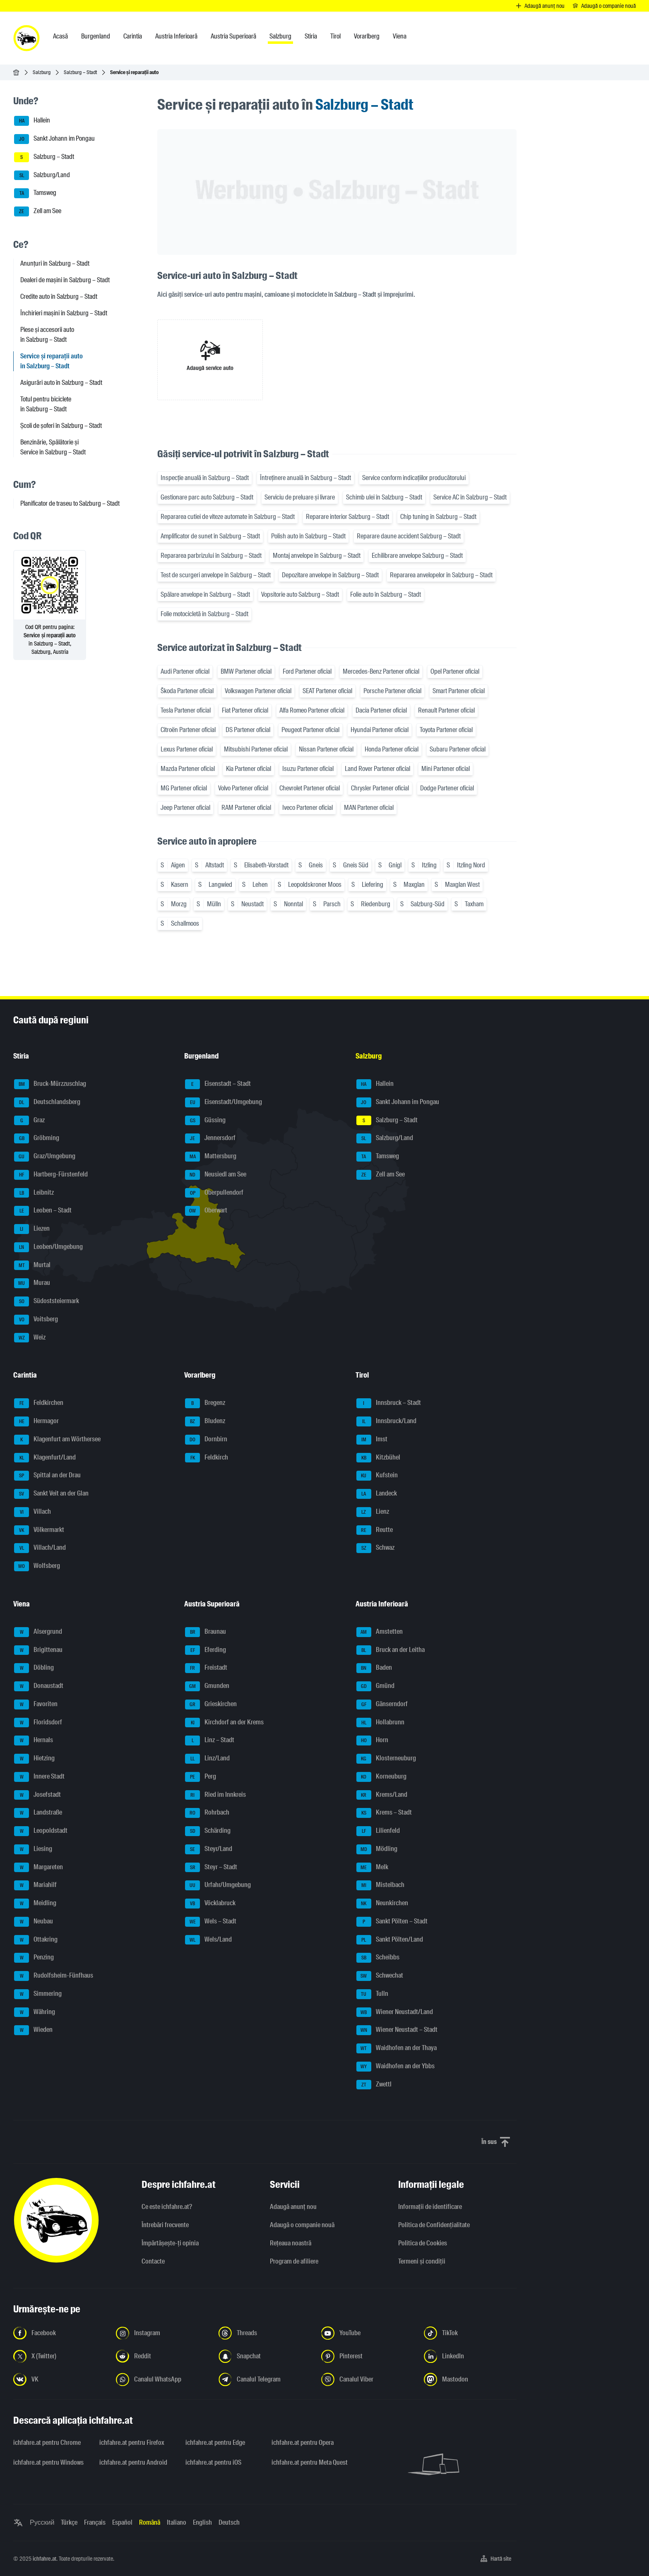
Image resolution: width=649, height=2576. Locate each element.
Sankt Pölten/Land (389, 1940)
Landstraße (38, 1813)
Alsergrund (38, 1632)
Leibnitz (34, 1193)
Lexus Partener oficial (187, 749)
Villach (32, 1512)
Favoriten (36, 1704)
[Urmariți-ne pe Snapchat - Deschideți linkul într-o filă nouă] (265, 2356)
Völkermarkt (39, 1530)
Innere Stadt (39, 1777)
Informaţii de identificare (430, 2206)
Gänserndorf (382, 1704)
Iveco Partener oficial (307, 807)
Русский (42, 2522)
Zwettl (374, 2085)
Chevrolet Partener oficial (309, 788)
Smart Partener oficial (459, 691)
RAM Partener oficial (246, 807)
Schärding (208, 1831)
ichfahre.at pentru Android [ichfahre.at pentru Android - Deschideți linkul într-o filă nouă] (133, 2462)
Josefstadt (37, 1795)
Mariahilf (35, 1885)
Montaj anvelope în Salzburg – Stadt (317, 555)
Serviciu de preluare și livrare (299, 497)
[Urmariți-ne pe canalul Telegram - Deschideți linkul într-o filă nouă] (265, 2379)
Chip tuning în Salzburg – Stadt (438, 516)
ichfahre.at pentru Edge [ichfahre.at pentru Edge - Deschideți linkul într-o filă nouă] (215, 2442)
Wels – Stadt (210, 1922)
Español (122, 2522)
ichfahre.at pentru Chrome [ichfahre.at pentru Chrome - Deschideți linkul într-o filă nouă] (47, 2442)
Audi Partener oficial (185, 671)
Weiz (30, 1338)
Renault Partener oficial (446, 710)
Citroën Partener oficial (188, 729)
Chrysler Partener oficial (380, 788)
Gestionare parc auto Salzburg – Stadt (207, 497)
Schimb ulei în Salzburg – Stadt (384, 497)
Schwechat (379, 1976)
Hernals (33, 1740)
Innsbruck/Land (386, 1421)
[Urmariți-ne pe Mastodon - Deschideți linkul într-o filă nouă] (470, 2379)
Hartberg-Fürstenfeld (51, 1175)
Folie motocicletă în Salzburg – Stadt (204, 614)
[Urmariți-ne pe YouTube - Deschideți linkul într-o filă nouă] (367, 2333)
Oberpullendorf (214, 1193)
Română (149, 2522)
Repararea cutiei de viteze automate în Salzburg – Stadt (228, 516)
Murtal (32, 1265)
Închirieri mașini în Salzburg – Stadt (63, 313)
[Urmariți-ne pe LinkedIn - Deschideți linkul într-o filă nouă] (470, 2356)
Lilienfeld (378, 1831)
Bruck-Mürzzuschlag (50, 1084)
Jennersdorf (210, 1138)
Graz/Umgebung (44, 1157)
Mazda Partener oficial (188, 768)
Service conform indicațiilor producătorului (414, 477)
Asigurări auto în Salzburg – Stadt (61, 382)
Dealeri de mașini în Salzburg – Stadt (65, 280)
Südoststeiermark (46, 1301)
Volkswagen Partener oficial (258, 691)
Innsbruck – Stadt (388, 1403)
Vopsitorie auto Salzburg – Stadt (300, 594)
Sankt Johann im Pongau (54, 139)
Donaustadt (38, 1686)
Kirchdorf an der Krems (224, 1723)
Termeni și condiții (421, 2261)
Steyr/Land (208, 1849)
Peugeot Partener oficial (310, 729)
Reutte (374, 1530)
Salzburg (41, 72)
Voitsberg (36, 1320)
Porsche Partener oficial (392, 691)
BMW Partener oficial (246, 671)
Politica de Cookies (422, 2243)
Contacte (153, 2261)
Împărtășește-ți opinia (170, 2243)
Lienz (372, 1512)
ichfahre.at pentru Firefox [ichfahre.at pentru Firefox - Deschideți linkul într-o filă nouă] (131, 2442)
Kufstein (377, 1476)
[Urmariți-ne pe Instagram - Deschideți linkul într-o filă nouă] (162, 2333)
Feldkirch (206, 1458)
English (202, 2522)
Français (95, 2522)
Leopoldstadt (40, 1831)
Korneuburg (381, 1777)
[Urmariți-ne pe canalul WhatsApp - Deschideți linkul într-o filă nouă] (162, 2379)
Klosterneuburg (386, 1759)
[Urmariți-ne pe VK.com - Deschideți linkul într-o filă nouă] (59, 2379)
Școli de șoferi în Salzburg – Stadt (61, 425)
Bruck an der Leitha (390, 1650)
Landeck (376, 1494)
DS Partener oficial (248, 729)
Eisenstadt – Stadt (218, 1084)
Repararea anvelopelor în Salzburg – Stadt (441, 575)
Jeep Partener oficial (185, 807)
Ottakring (36, 1940)
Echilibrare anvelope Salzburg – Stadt (417, 555)
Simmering (38, 1994)
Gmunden (207, 1686)
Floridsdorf (38, 1723)
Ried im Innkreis (215, 1795)
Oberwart (206, 1211)
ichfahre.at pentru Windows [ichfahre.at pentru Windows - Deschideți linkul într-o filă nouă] (48, 2462)
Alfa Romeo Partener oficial (311, 710)
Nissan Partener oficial (326, 749)
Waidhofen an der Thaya (396, 2048)
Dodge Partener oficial (447, 788)
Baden (374, 1668)
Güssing (205, 1121)
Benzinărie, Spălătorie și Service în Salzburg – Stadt (53, 447)
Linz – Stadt (209, 1740)
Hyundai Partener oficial (380, 729)
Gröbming (36, 1138)
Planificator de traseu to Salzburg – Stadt (70, 503)
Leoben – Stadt (43, 1211)
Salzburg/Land (42, 175)
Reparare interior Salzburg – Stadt (347, 516)
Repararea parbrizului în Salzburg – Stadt (211, 555)
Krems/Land (381, 1795)
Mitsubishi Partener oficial (256, 749)
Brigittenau (38, 1650)
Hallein (32, 121)
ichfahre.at (44, 2558)
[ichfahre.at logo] (26, 38)
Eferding (205, 1650)
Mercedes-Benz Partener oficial (381, 671)
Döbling (34, 1668)
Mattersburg (210, 1157)
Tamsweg (35, 193)
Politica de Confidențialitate (434, 2225)
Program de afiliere (294, 2261)
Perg (200, 1777)
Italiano (176, 2522)
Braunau (205, 1632)
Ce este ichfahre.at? (167, 2206)
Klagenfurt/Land (45, 1458)
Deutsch (229, 2522)
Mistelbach (380, 1885)
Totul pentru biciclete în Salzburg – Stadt (45, 404)
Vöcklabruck (210, 1904)
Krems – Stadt (384, 1813)
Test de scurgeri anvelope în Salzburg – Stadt (216, 575)
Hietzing (34, 1759)
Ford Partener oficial (307, 671)
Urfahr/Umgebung (218, 1885)
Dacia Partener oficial (381, 710)
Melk (372, 1868)
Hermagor (36, 1421)
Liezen (32, 1229)
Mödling (376, 1849)
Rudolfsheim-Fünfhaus (53, 1976)
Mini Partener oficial (445, 768)
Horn (372, 1740)
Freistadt (206, 1668)
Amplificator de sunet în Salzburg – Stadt (210, 536)
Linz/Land (207, 1759)
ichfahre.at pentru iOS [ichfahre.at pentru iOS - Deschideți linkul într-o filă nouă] (213, 2462)
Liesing (33, 1849)
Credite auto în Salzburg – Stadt (58, 296)
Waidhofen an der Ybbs (395, 2067)
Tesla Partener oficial (186, 710)
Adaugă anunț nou (293, 2206)
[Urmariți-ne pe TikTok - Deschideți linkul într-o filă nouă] (470, 2333)
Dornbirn (206, 1440)
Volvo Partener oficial (243, 788)
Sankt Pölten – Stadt (392, 1922)
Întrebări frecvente (165, 2225)
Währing (34, 2012)
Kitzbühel (378, 1458)
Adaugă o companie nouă (302, 2225)
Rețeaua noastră (290, 2243)
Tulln (372, 1994)
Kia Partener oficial (248, 768)
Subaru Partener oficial (458, 749)
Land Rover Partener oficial (377, 768)
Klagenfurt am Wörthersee (57, 1440)
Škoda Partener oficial (187, 691)
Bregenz (205, 1403)
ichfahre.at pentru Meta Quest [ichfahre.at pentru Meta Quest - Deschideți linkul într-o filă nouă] (310, 2462)
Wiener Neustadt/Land (394, 2012)
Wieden (33, 2030)
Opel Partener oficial (454, 671)
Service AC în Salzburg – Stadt (470, 497)
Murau (32, 1283)
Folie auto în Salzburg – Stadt (385, 594)
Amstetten (379, 1632)
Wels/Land (208, 1940)
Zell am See (37, 211)
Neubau (33, 1922)
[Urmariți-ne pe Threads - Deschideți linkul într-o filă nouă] (265, 2333)
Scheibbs (377, 1958)
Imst (371, 1440)
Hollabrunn (380, 1723)
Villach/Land (40, 1548)
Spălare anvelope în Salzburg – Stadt (205, 594)
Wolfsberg (37, 1566)
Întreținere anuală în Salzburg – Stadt (305, 477)
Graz (29, 1121)
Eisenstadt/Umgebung (223, 1102)
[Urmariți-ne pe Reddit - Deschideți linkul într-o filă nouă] (162, 2356)
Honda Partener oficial (391, 749)
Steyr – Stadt (211, 1868)
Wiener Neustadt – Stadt (396, 2030)
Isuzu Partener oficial (308, 768)
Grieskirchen (211, 1704)
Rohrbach (207, 1813)
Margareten (38, 1868)
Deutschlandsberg (47, 1102)
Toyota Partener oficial (446, 729)
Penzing (34, 1958)
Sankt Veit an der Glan (51, 1494)
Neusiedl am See (215, 1175)
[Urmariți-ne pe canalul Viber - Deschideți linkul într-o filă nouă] (367, 2379)
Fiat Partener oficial (245, 710)
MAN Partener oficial (369, 807)
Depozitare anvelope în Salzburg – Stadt (330, 575)
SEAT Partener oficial (327, 691)
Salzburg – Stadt (80, 72)
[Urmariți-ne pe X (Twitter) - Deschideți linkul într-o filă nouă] (59, 2356)
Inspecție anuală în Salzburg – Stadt (205, 477)
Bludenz (205, 1421)
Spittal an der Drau (47, 1476)
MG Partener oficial (184, 788)
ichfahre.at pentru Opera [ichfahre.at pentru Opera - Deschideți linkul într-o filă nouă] (303, 2442)
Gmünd (375, 1686)
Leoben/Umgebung (48, 1247)
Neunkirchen (382, 1904)
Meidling (35, 1904)
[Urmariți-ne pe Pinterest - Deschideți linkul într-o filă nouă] (367, 2356)
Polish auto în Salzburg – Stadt (308, 536)
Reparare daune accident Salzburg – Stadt (409, 536)
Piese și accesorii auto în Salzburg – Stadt (47, 334)
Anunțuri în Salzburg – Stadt (54, 263)
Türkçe (69, 2522)
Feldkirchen (38, 1403)
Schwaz (375, 1548)
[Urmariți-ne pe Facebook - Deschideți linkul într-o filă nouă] (59, 2333)
